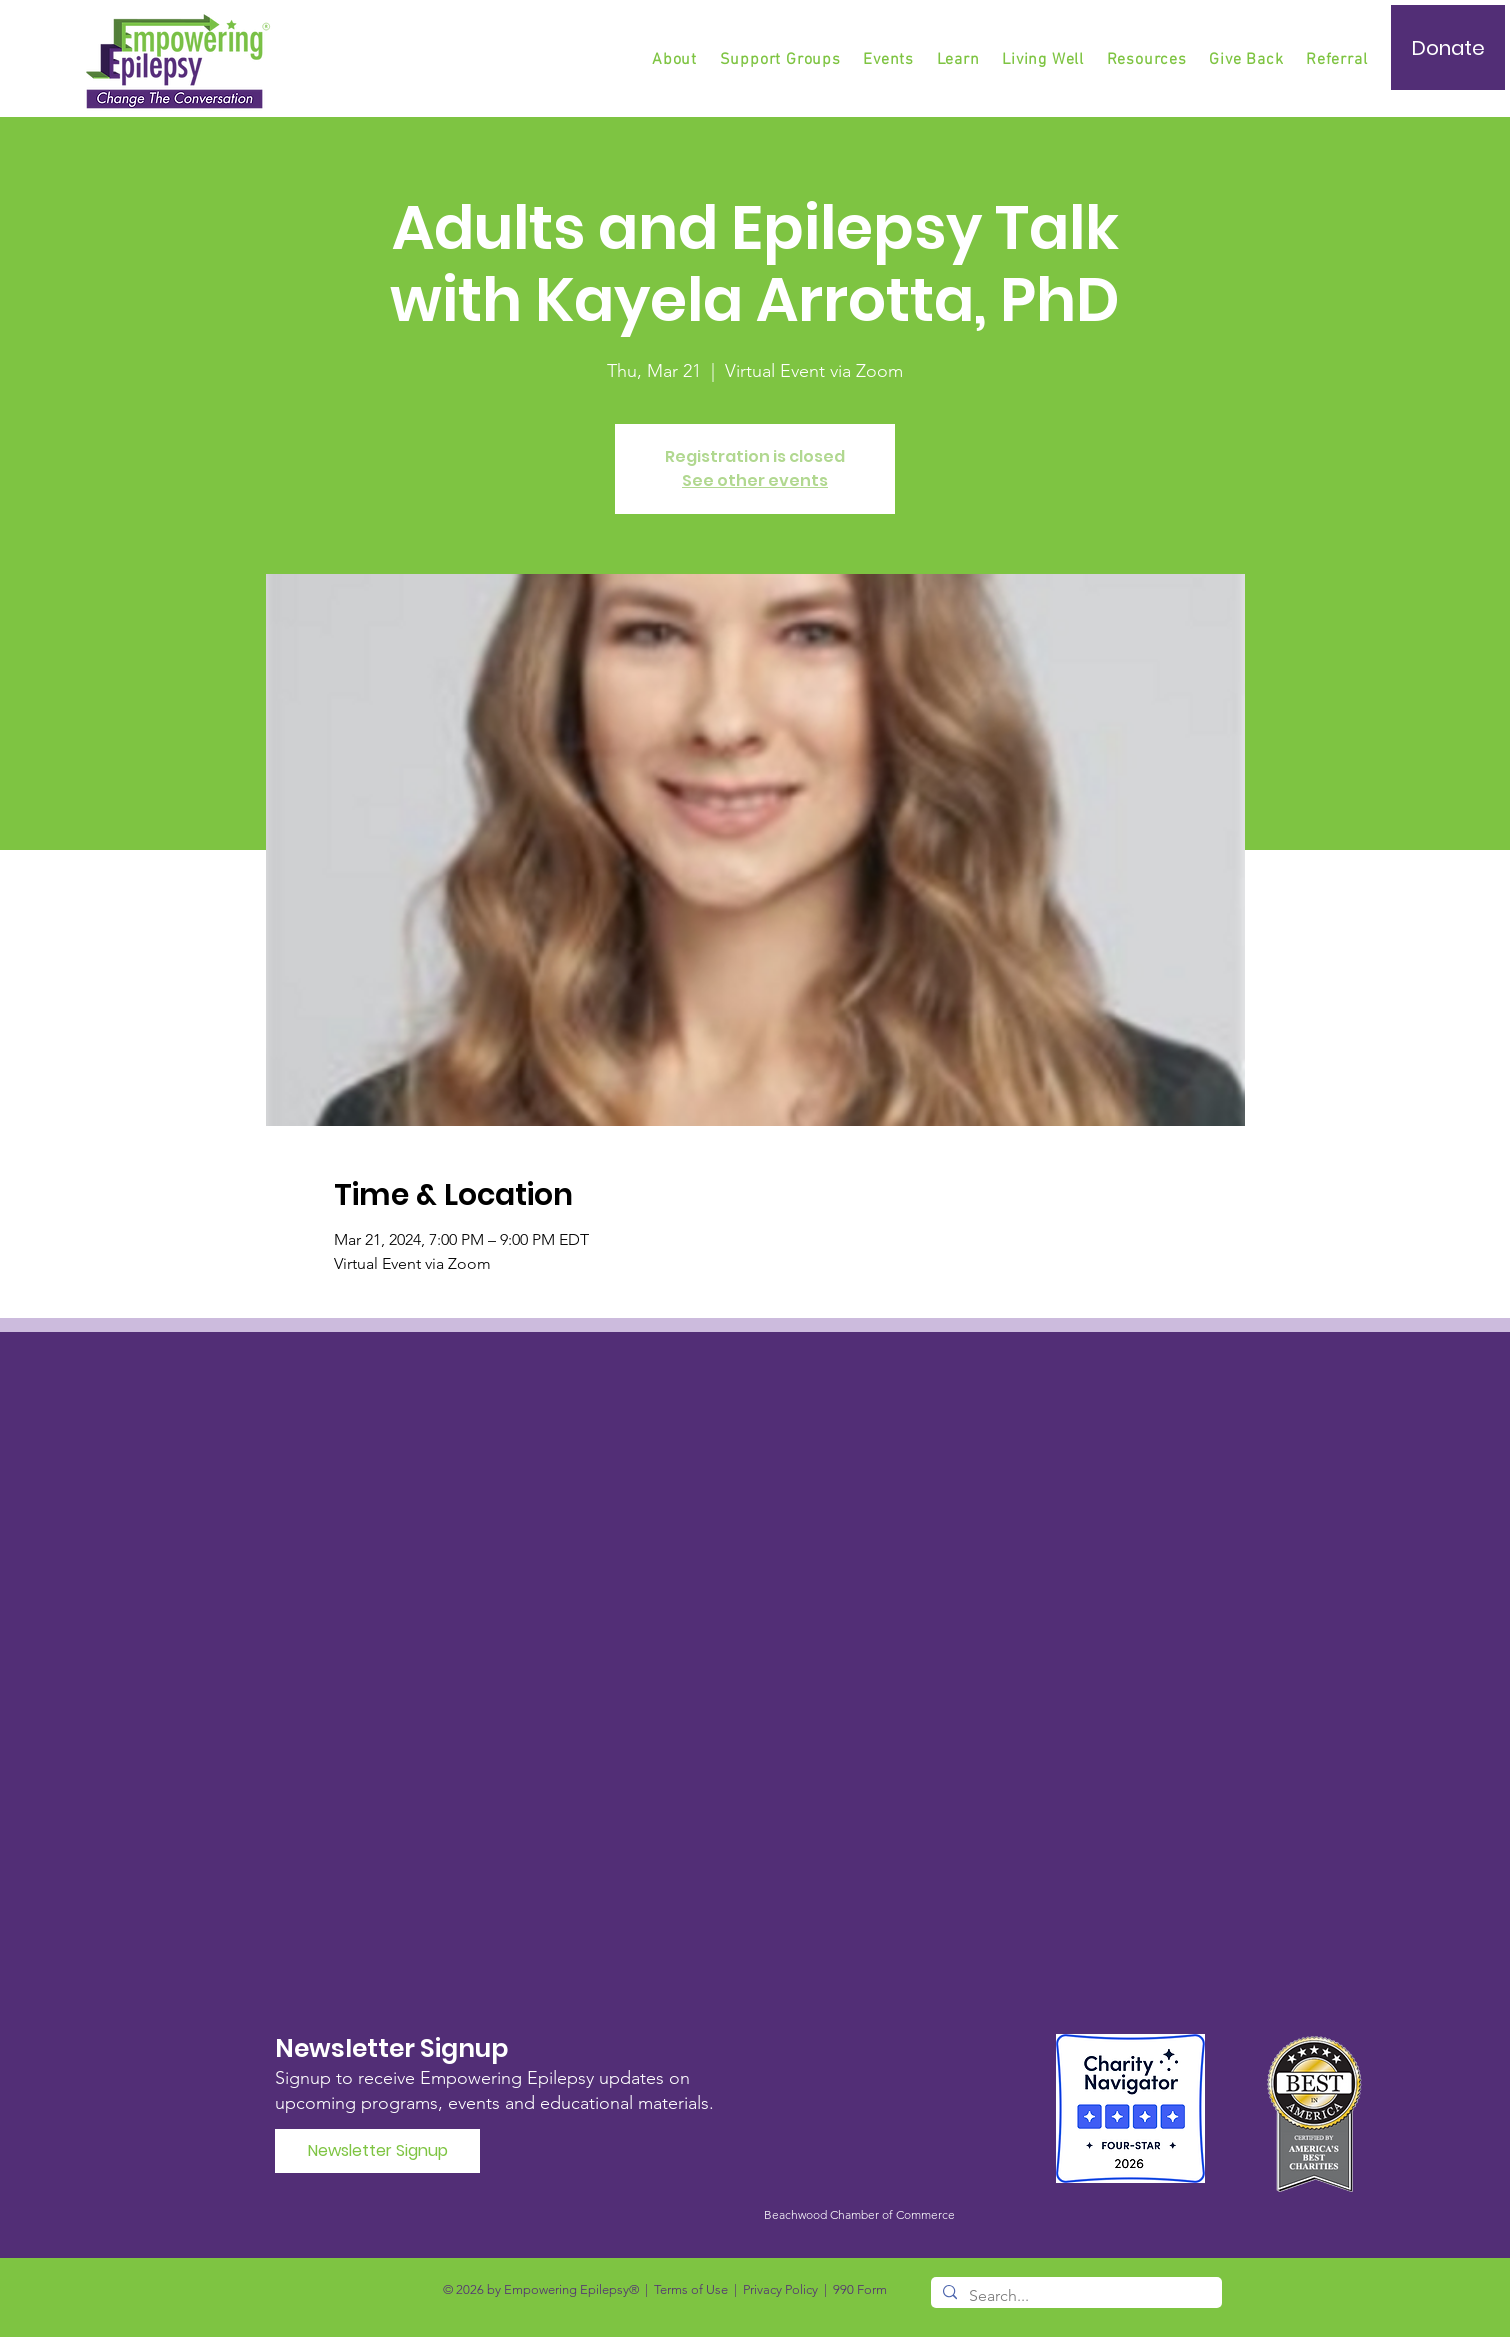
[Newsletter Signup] (377, 2151)
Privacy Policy (780, 2289)
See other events (755, 480)
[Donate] (1448, 47)
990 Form (860, 2289)
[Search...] (1074, 2296)
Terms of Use (691, 2289)
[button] (782, 60)
